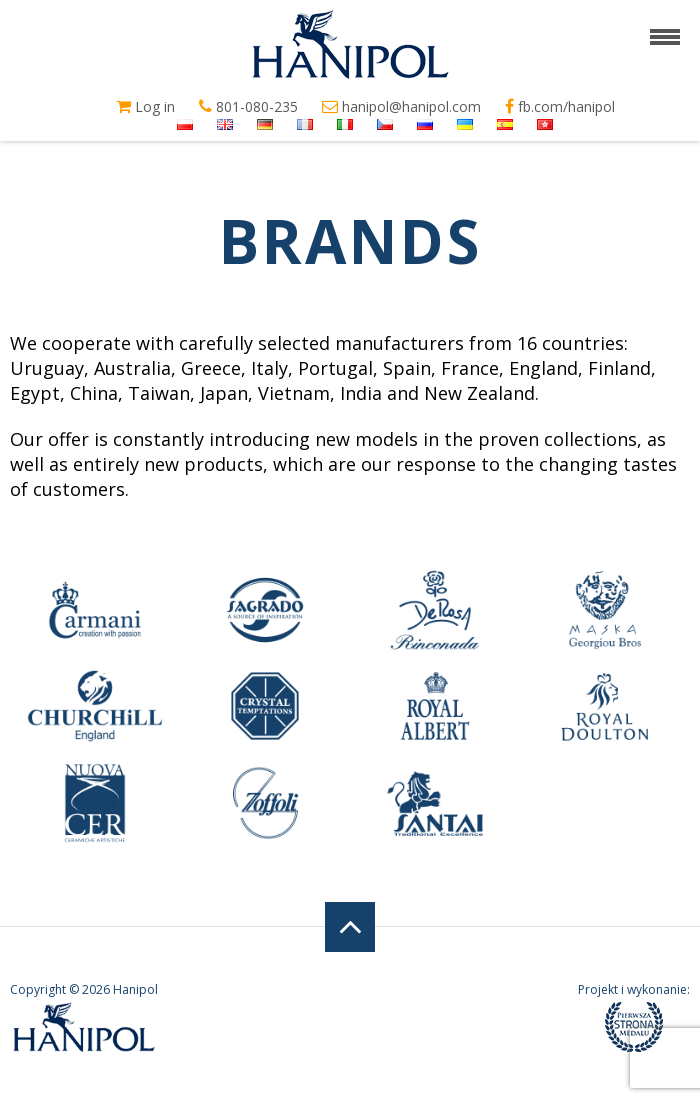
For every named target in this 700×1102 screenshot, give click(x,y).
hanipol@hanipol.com (401, 107)
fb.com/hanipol (560, 107)
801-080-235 (248, 107)
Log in (145, 107)
